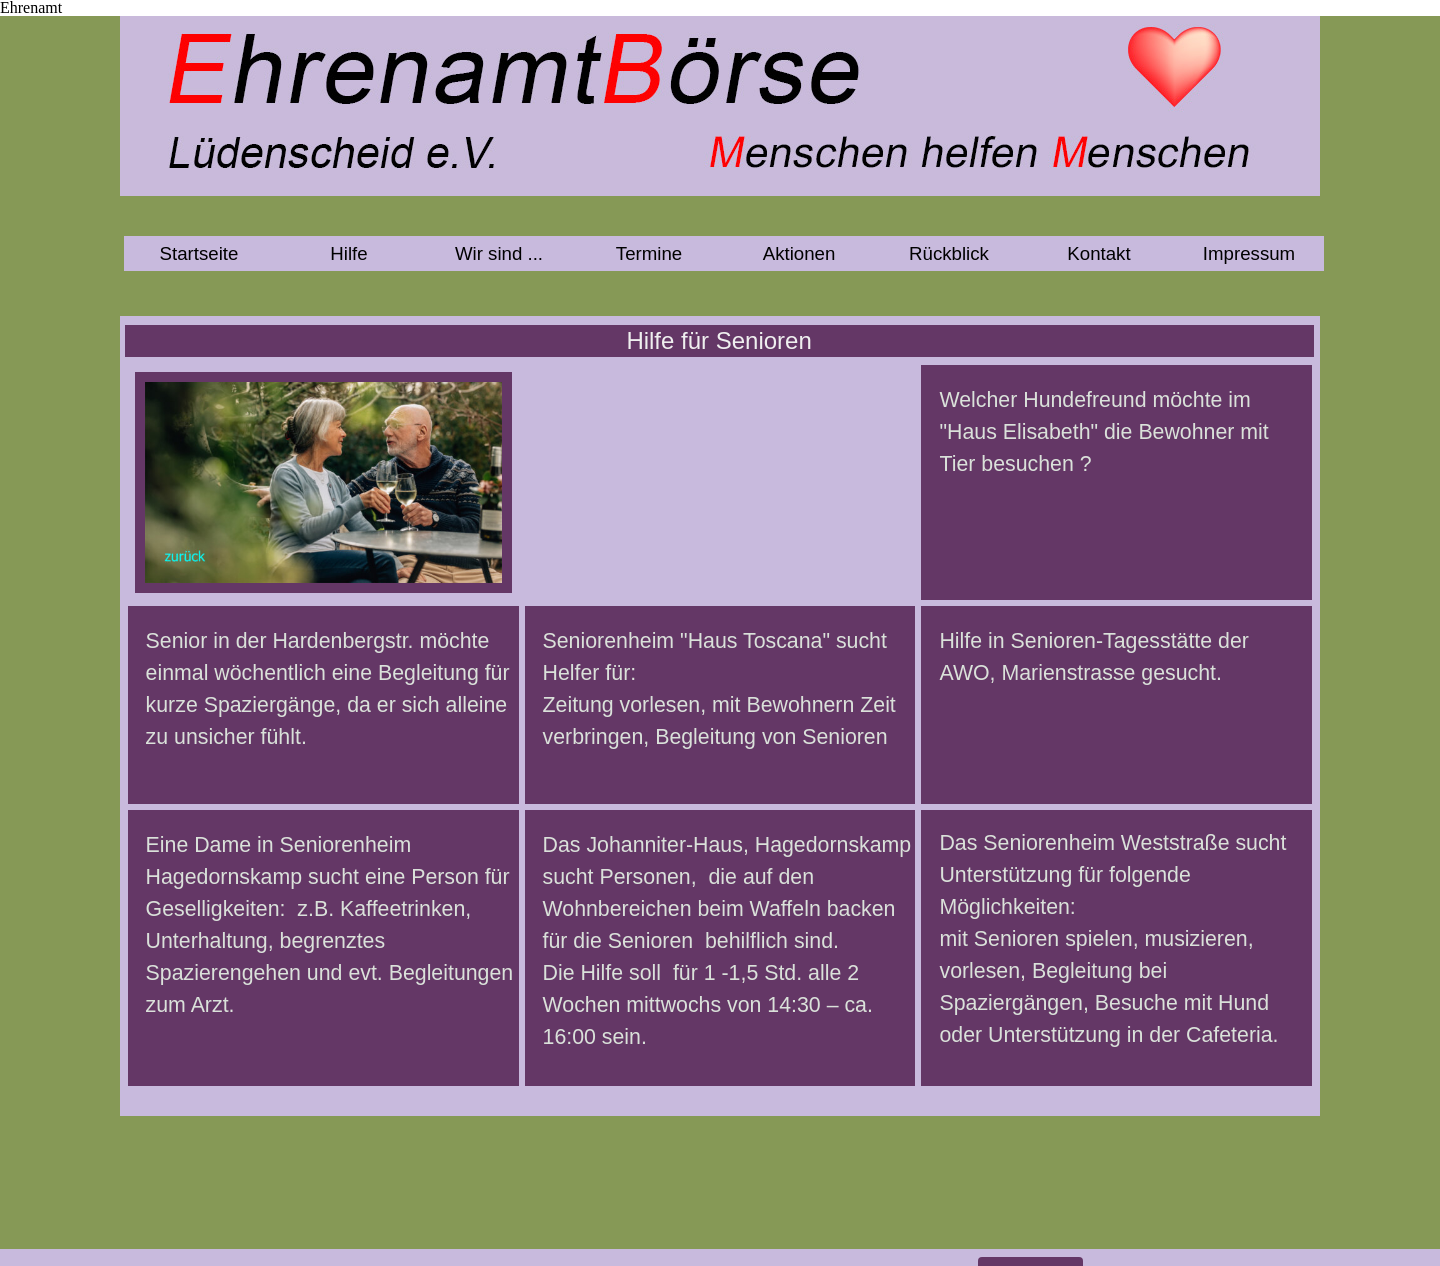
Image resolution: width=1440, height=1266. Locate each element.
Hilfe (348, 253)
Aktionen (799, 253)
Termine (649, 253)
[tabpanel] (323, 713)
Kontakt (1098, 253)
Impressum (1249, 253)
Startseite (199, 253)
